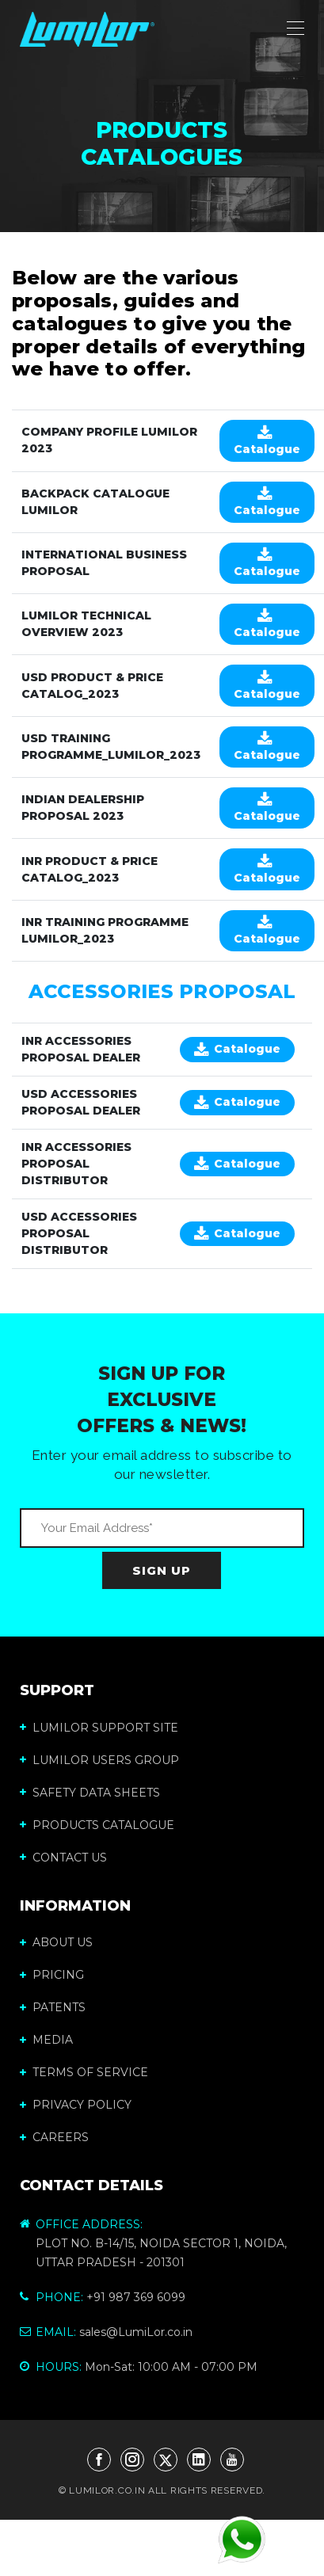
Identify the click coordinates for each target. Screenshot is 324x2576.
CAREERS (54, 2137)
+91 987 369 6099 (135, 2297)
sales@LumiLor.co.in (135, 2332)
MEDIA (46, 2040)
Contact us (63, 1857)
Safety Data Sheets (90, 1792)
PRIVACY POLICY (76, 2105)
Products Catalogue (97, 1825)
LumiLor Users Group (99, 1760)
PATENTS (53, 2007)
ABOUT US (56, 1942)
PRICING (52, 1975)
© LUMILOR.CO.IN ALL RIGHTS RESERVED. (162, 2490)
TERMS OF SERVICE (84, 2072)
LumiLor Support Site (99, 1728)
